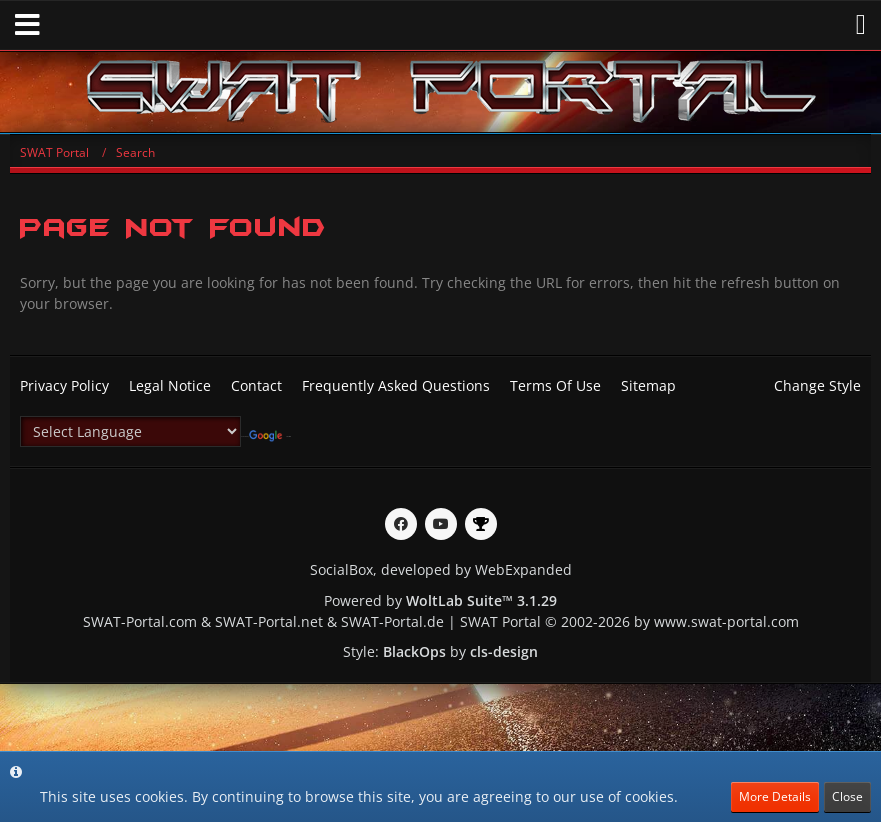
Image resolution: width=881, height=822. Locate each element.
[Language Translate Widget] (130, 431)
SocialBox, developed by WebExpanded (441, 569)
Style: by (440, 651)
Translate (270, 436)
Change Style (817, 385)
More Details (775, 796)
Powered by (440, 600)
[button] (27, 25)
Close (847, 796)
